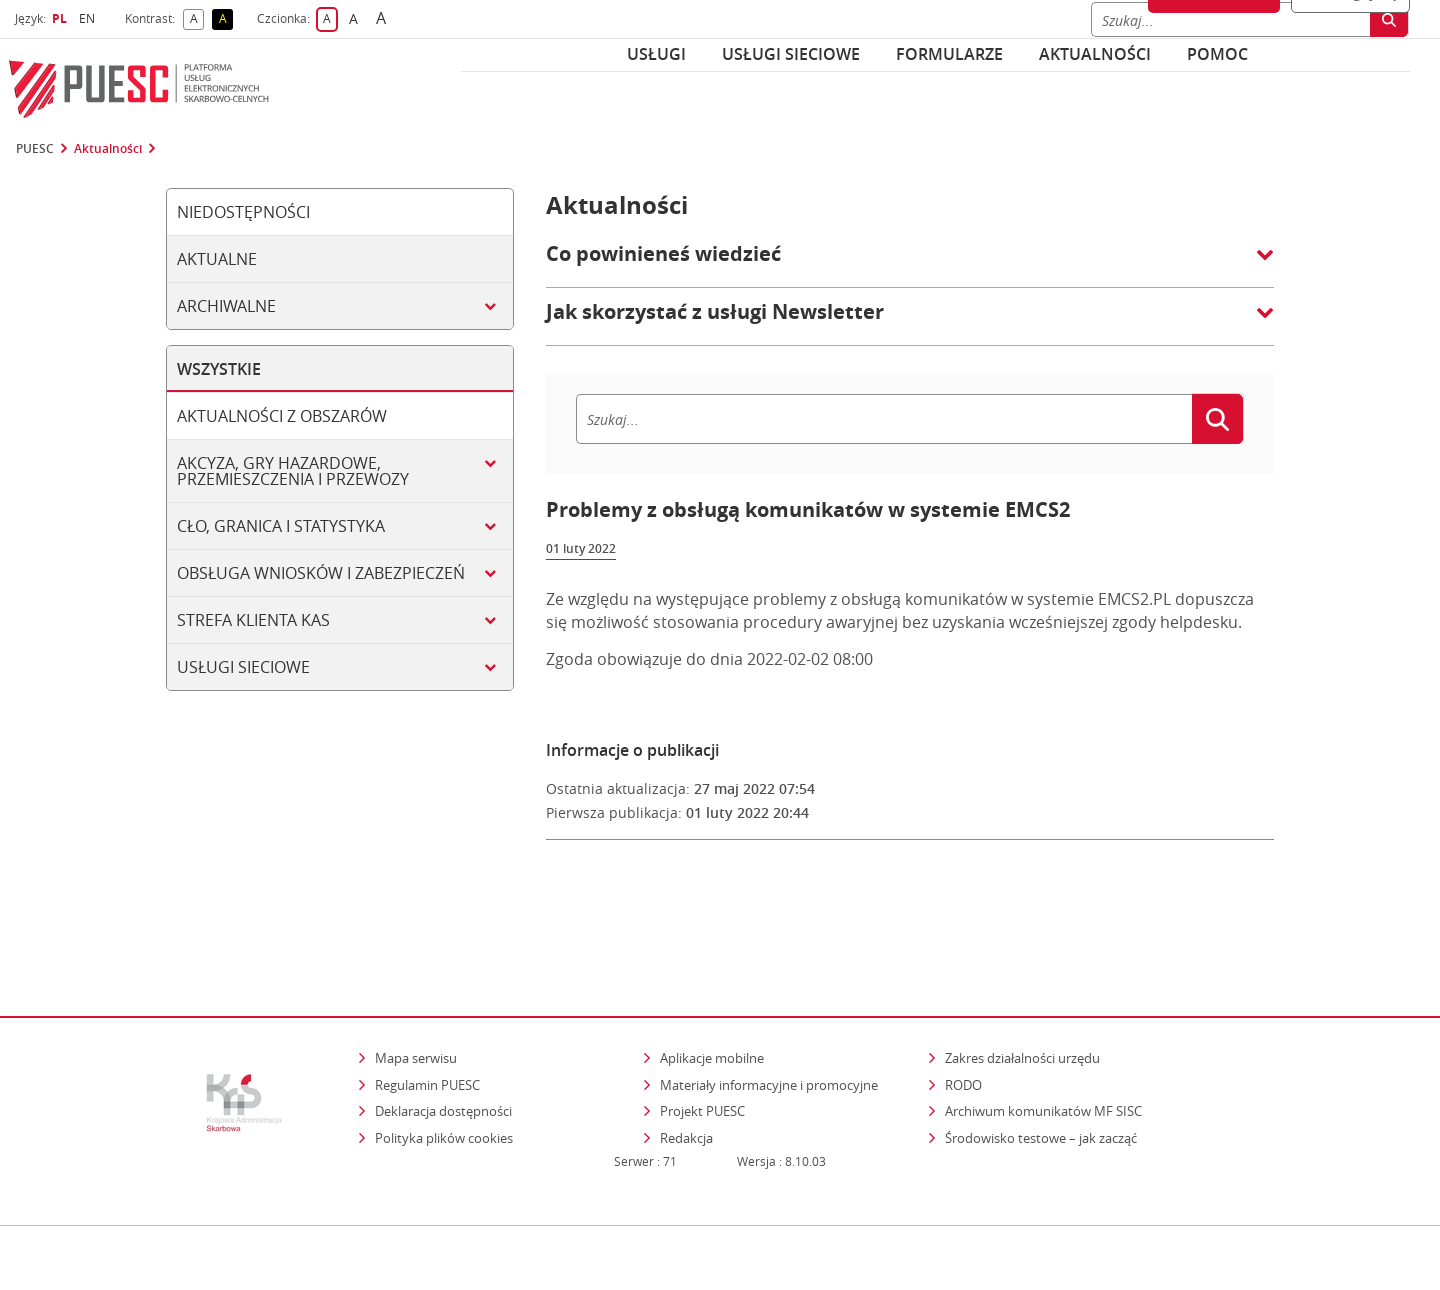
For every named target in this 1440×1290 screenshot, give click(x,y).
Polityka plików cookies (444, 1053)
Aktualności (1095, 54)
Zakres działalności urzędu (1024, 972)
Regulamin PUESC (427, 999)
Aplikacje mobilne (712, 973)
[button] (910, 264)
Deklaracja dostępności (443, 1026)
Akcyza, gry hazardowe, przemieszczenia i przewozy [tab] (293, 471)
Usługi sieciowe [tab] (243, 667)
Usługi (656, 54)
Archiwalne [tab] (226, 306)
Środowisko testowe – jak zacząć (1042, 1052)
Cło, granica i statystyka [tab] (281, 526)
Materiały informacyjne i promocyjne (769, 999)
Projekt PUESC (702, 1026)
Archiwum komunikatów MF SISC (1043, 1026)
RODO (963, 999)
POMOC (1217, 54)
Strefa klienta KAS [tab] (253, 620)
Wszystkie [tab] (219, 369)
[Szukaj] (884, 419)
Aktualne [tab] (217, 259)
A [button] (197, 19)
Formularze (949, 54)
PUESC (35, 149)
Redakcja (686, 1053)
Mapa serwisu (416, 973)
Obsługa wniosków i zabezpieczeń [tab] (321, 573)
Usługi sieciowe (791, 54)
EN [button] (89, 18)
